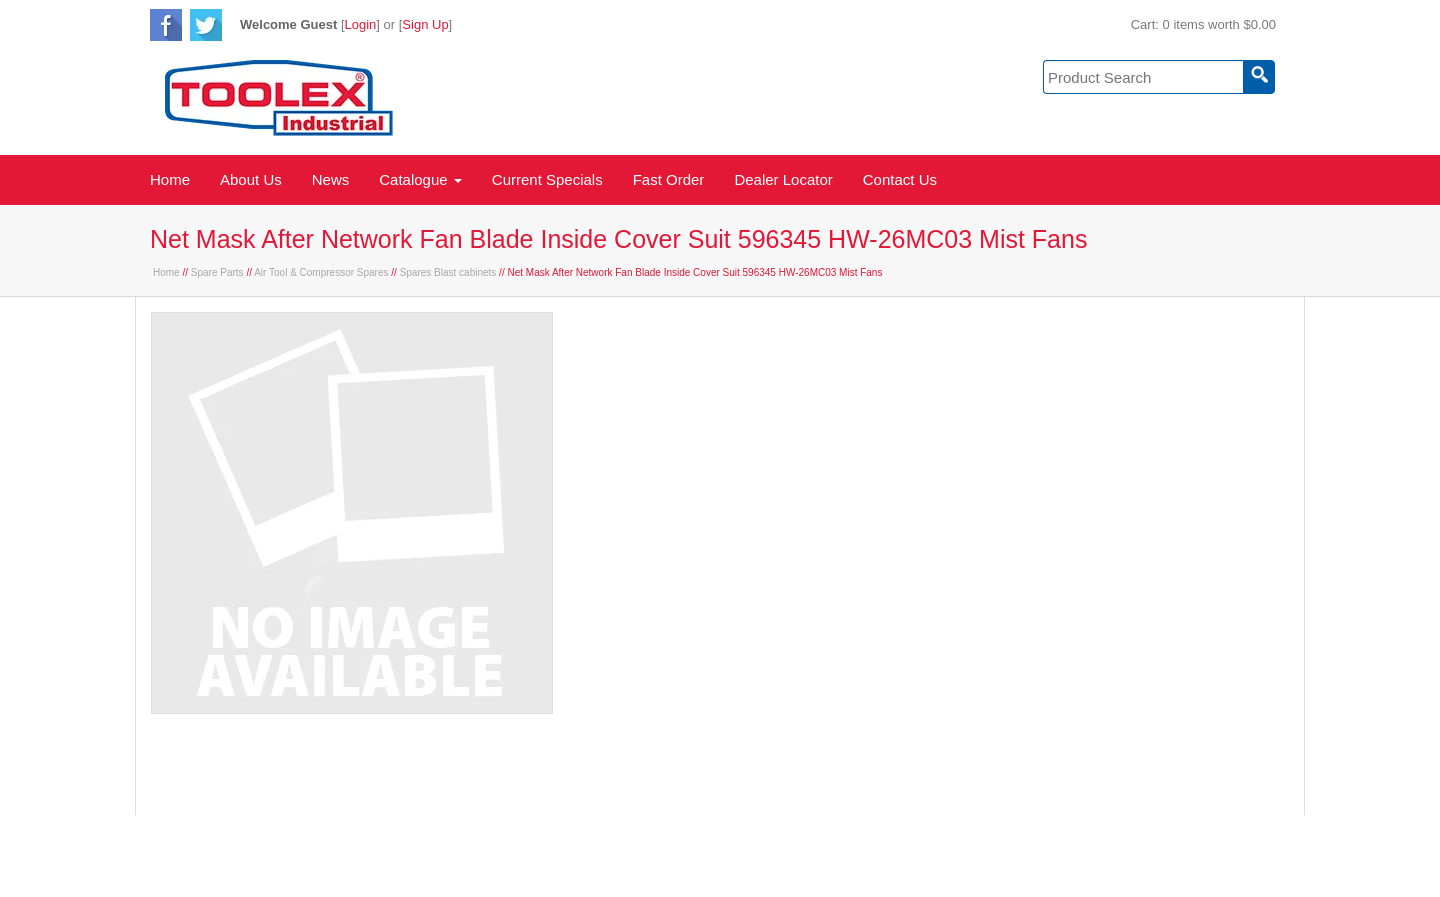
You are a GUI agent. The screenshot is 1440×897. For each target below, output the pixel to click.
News (331, 179)
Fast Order (669, 179)
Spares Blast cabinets (448, 272)
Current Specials (547, 179)
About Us (251, 179)
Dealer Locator (783, 179)
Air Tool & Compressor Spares (321, 272)
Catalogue (420, 179)
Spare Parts (217, 272)
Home (170, 179)
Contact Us (900, 179)
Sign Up (425, 24)
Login (361, 24)
